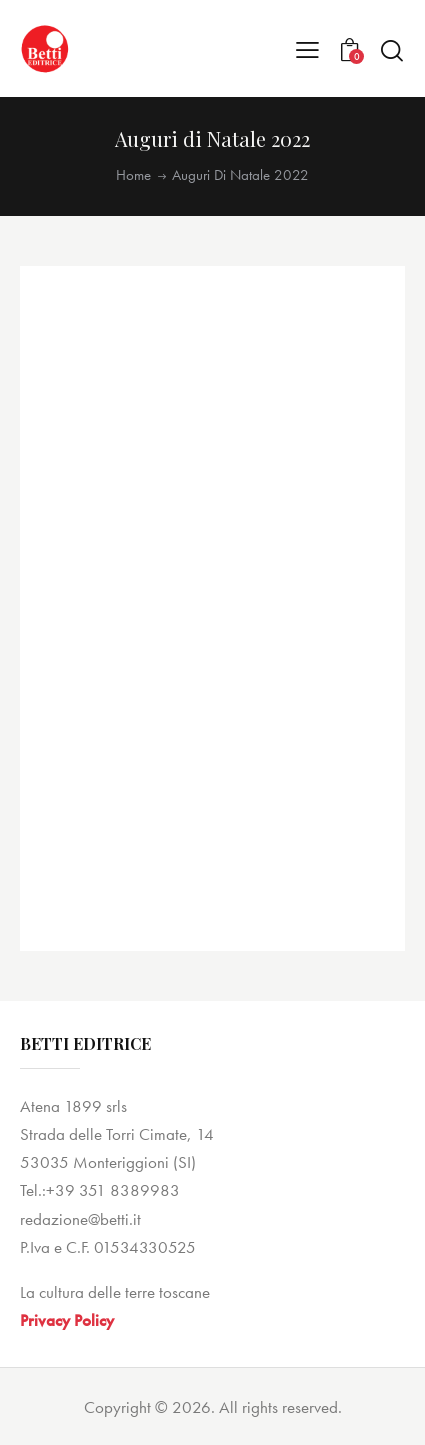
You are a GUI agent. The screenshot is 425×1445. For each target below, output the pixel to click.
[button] (307, 49)
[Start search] (392, 50)
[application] (212, 608)
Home (133, 175)
